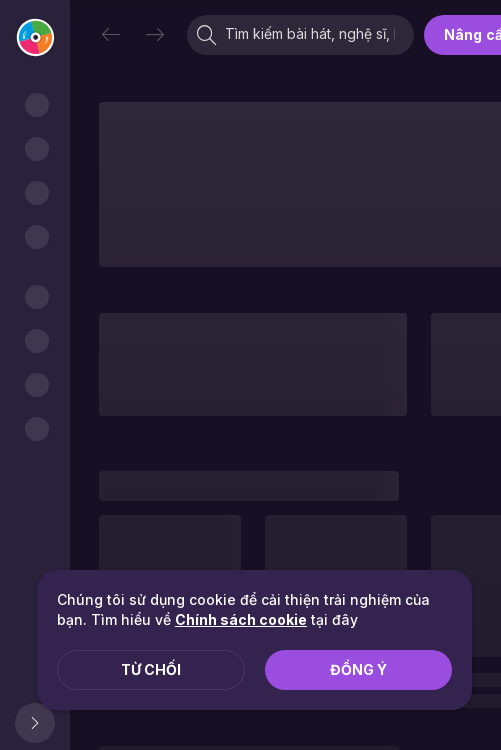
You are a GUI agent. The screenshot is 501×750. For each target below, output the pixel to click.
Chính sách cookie (241, 619)
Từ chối (151, 669)
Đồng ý (358, 669)
